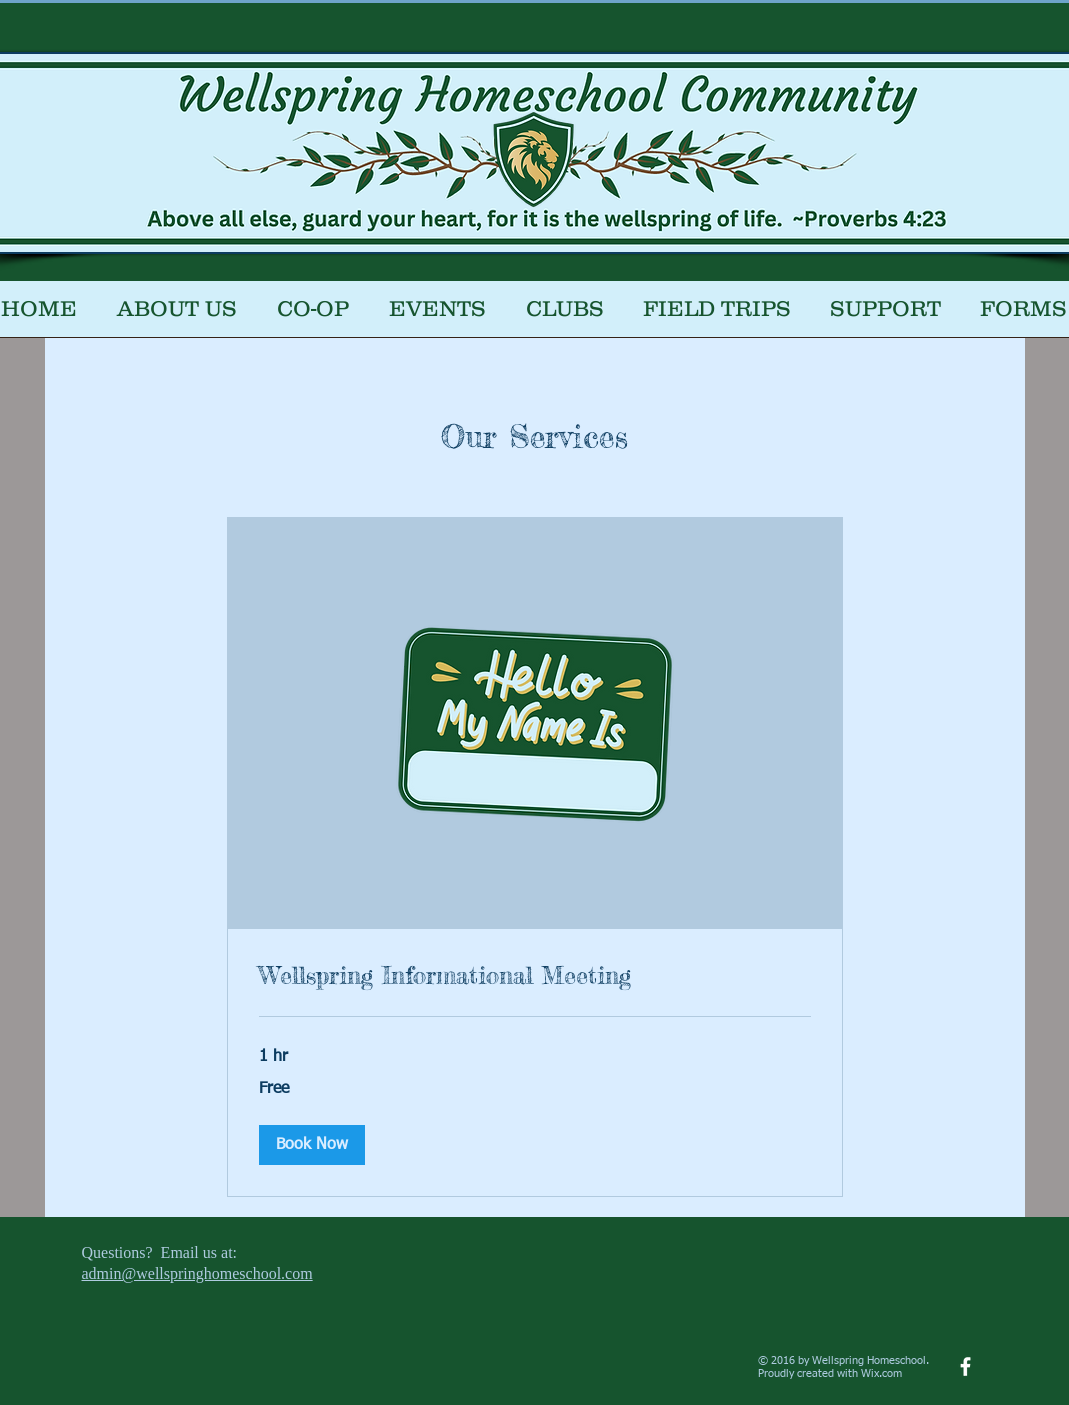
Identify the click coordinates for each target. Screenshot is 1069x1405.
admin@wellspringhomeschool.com (197, 1273)
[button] (313, 315)
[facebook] (965, 1366)
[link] (535, 976)
